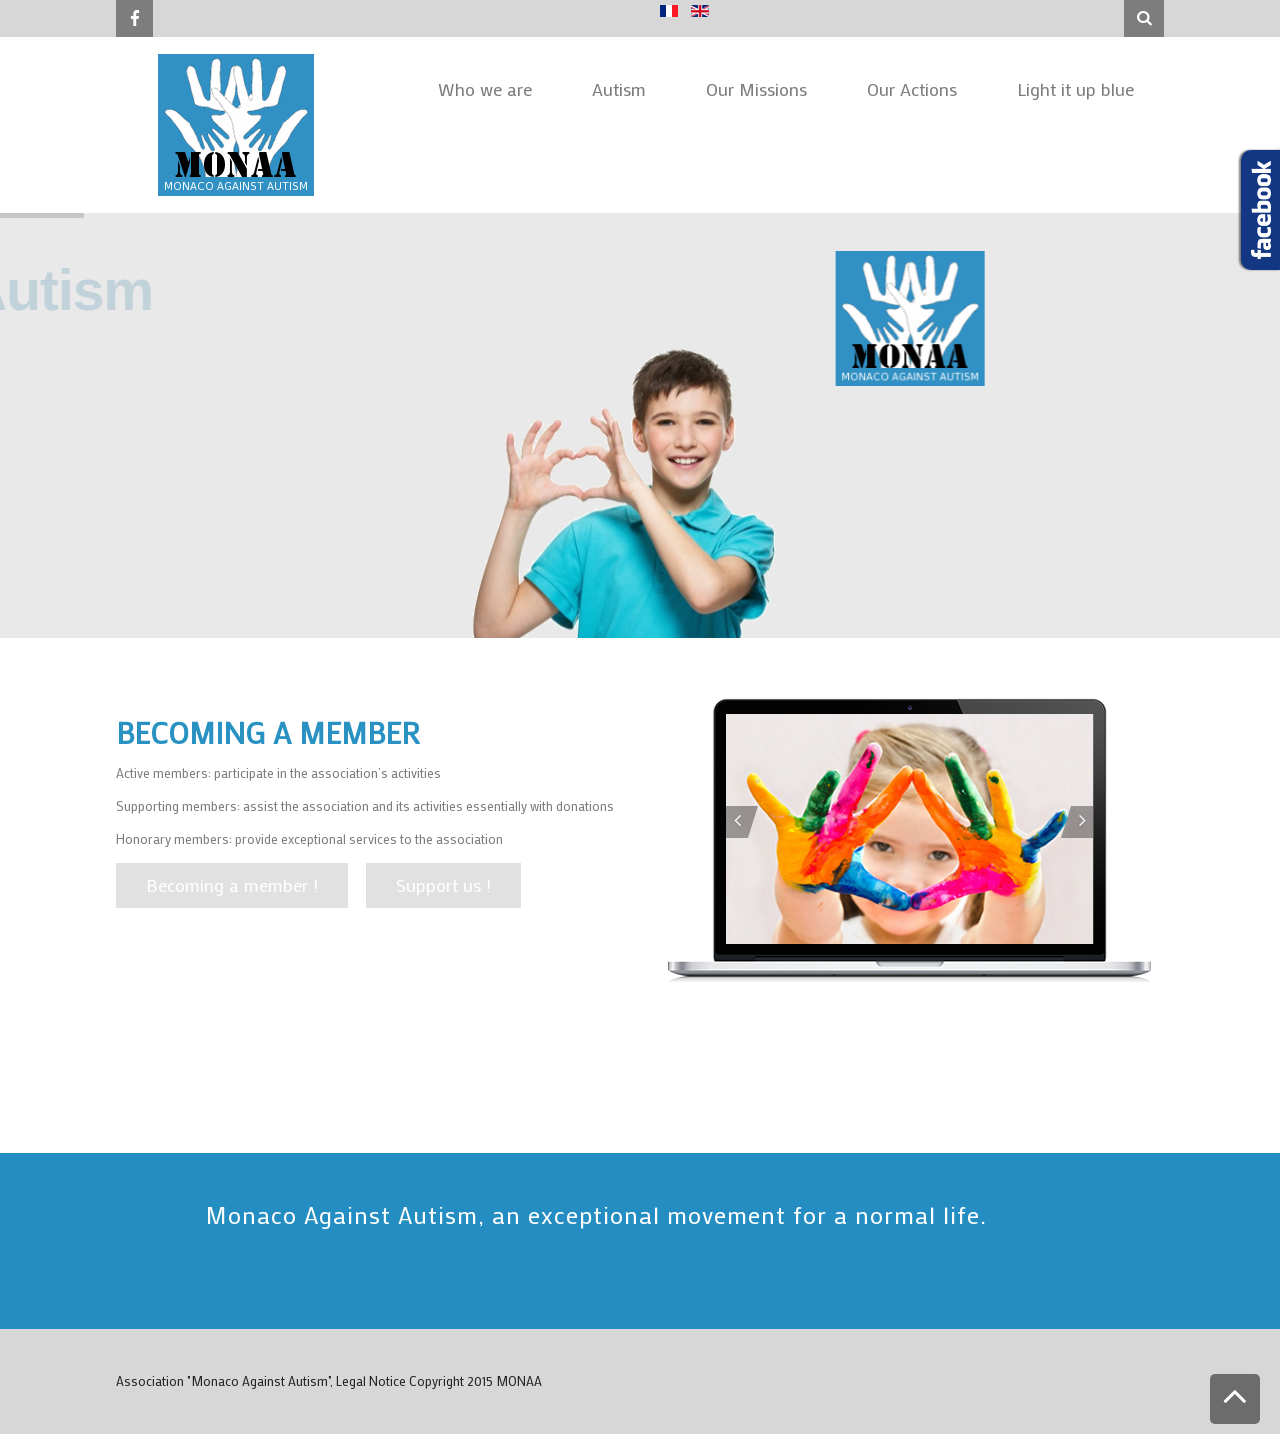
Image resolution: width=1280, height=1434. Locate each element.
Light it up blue (1075, 89)
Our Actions (912, 89)
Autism (619, 89)
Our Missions (756, 89)
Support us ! (443, 885)
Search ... (1124, 0)
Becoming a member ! (232, 885)
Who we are (485, 89)
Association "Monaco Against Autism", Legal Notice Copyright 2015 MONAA (329, 1380)
